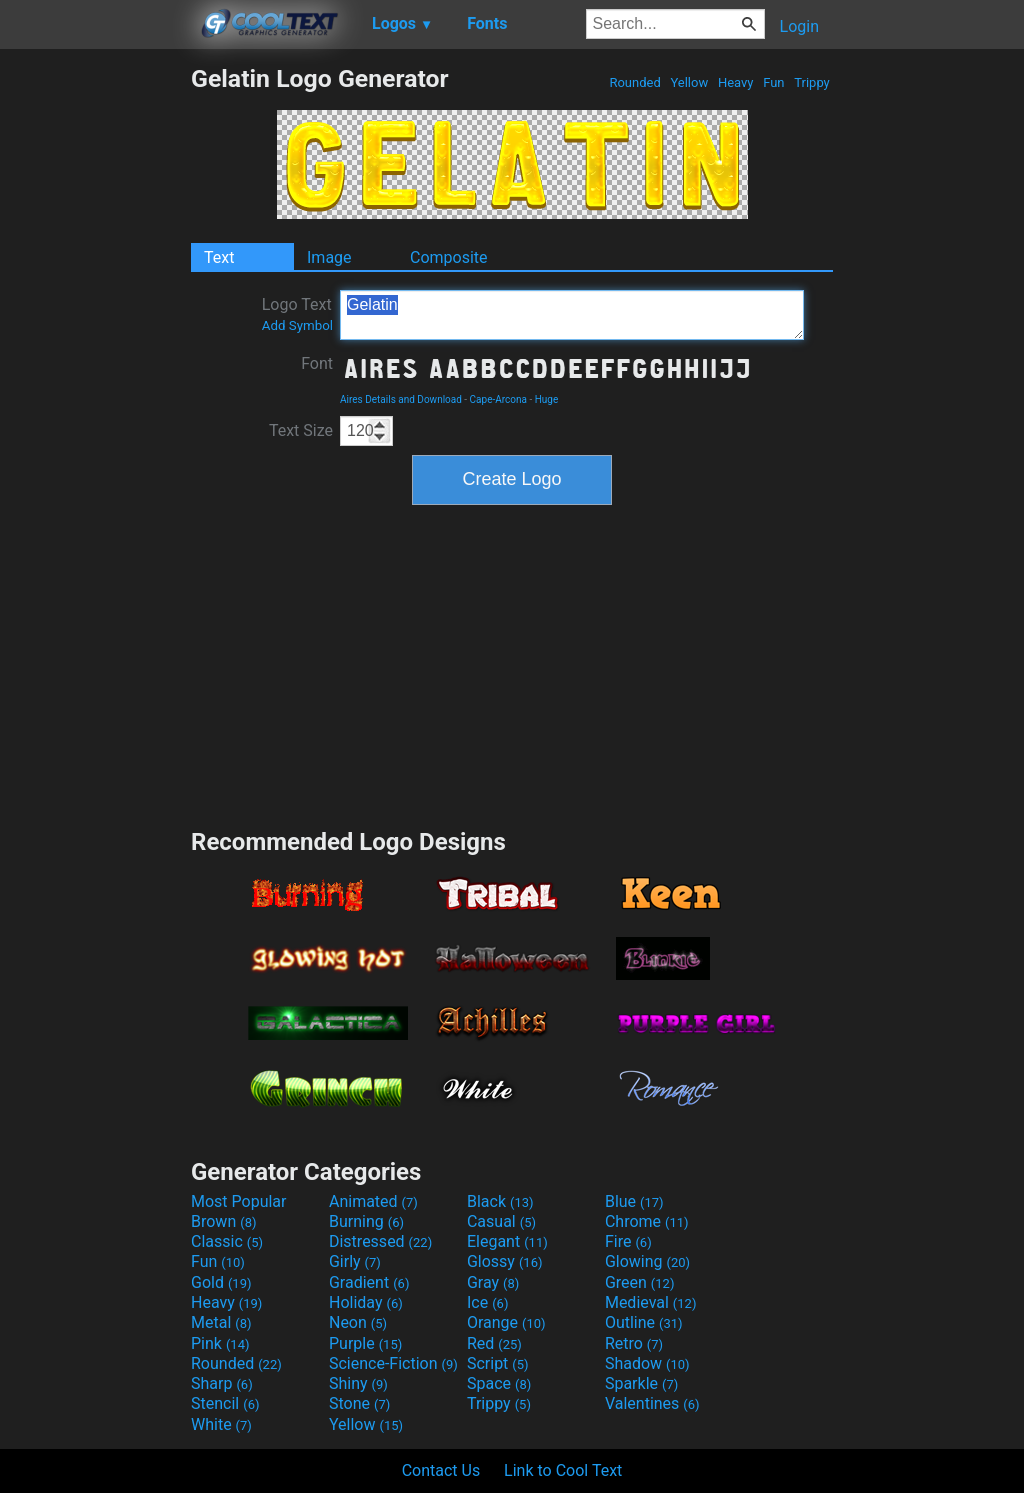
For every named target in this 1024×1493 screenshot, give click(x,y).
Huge (547, 399)
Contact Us (441, 1470)
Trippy (812, 82)
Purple (365, 1343)
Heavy (736, 82)
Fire (628, 1241)
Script (498, 1363)
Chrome (647, 1221)
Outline (644, 1322)
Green (640, 1282)
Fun (774, 82)
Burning (366, 1221)
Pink (220, 1343)
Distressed (380, 1241)
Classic (227, 1241)
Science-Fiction (393, 1363)
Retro (634, 1343)
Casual (501, 1221)
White (221, 1424)
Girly (355, 1261)
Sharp (222, 1383)
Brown (223, 1221)
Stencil (225, 1403)
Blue (634, 1201)
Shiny (358, 1383)
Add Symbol (297, 325)
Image (329, 257)
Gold (221, 1282)
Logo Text (297, 314)
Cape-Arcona (498, 399)
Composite (449, 257)
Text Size (301, 430)
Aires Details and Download (401, 399)
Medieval (651, 1302)
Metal (221, 1322)
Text (219, 257)
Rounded (635, 82)
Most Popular (239, 1201)
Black (500, 1201)
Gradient (369, 1282)
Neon (358, 1322)
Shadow (647, 1363)
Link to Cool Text (563, 1470)
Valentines (652, 1403)
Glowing (647, 1261)
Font (317, 363)
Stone (359, 1403)
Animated (373, 1201)
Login (799, 26)
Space (499, 1383)
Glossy (505, 1261)
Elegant (507, 1241)
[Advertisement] (95, 364)
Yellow (689, 82)
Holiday (366, 1302)
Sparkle (641, 1383)
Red (494, 1343)
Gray (493, 1282)
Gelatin (572, 315)
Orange (506, 1322)
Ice (487, 1302)
